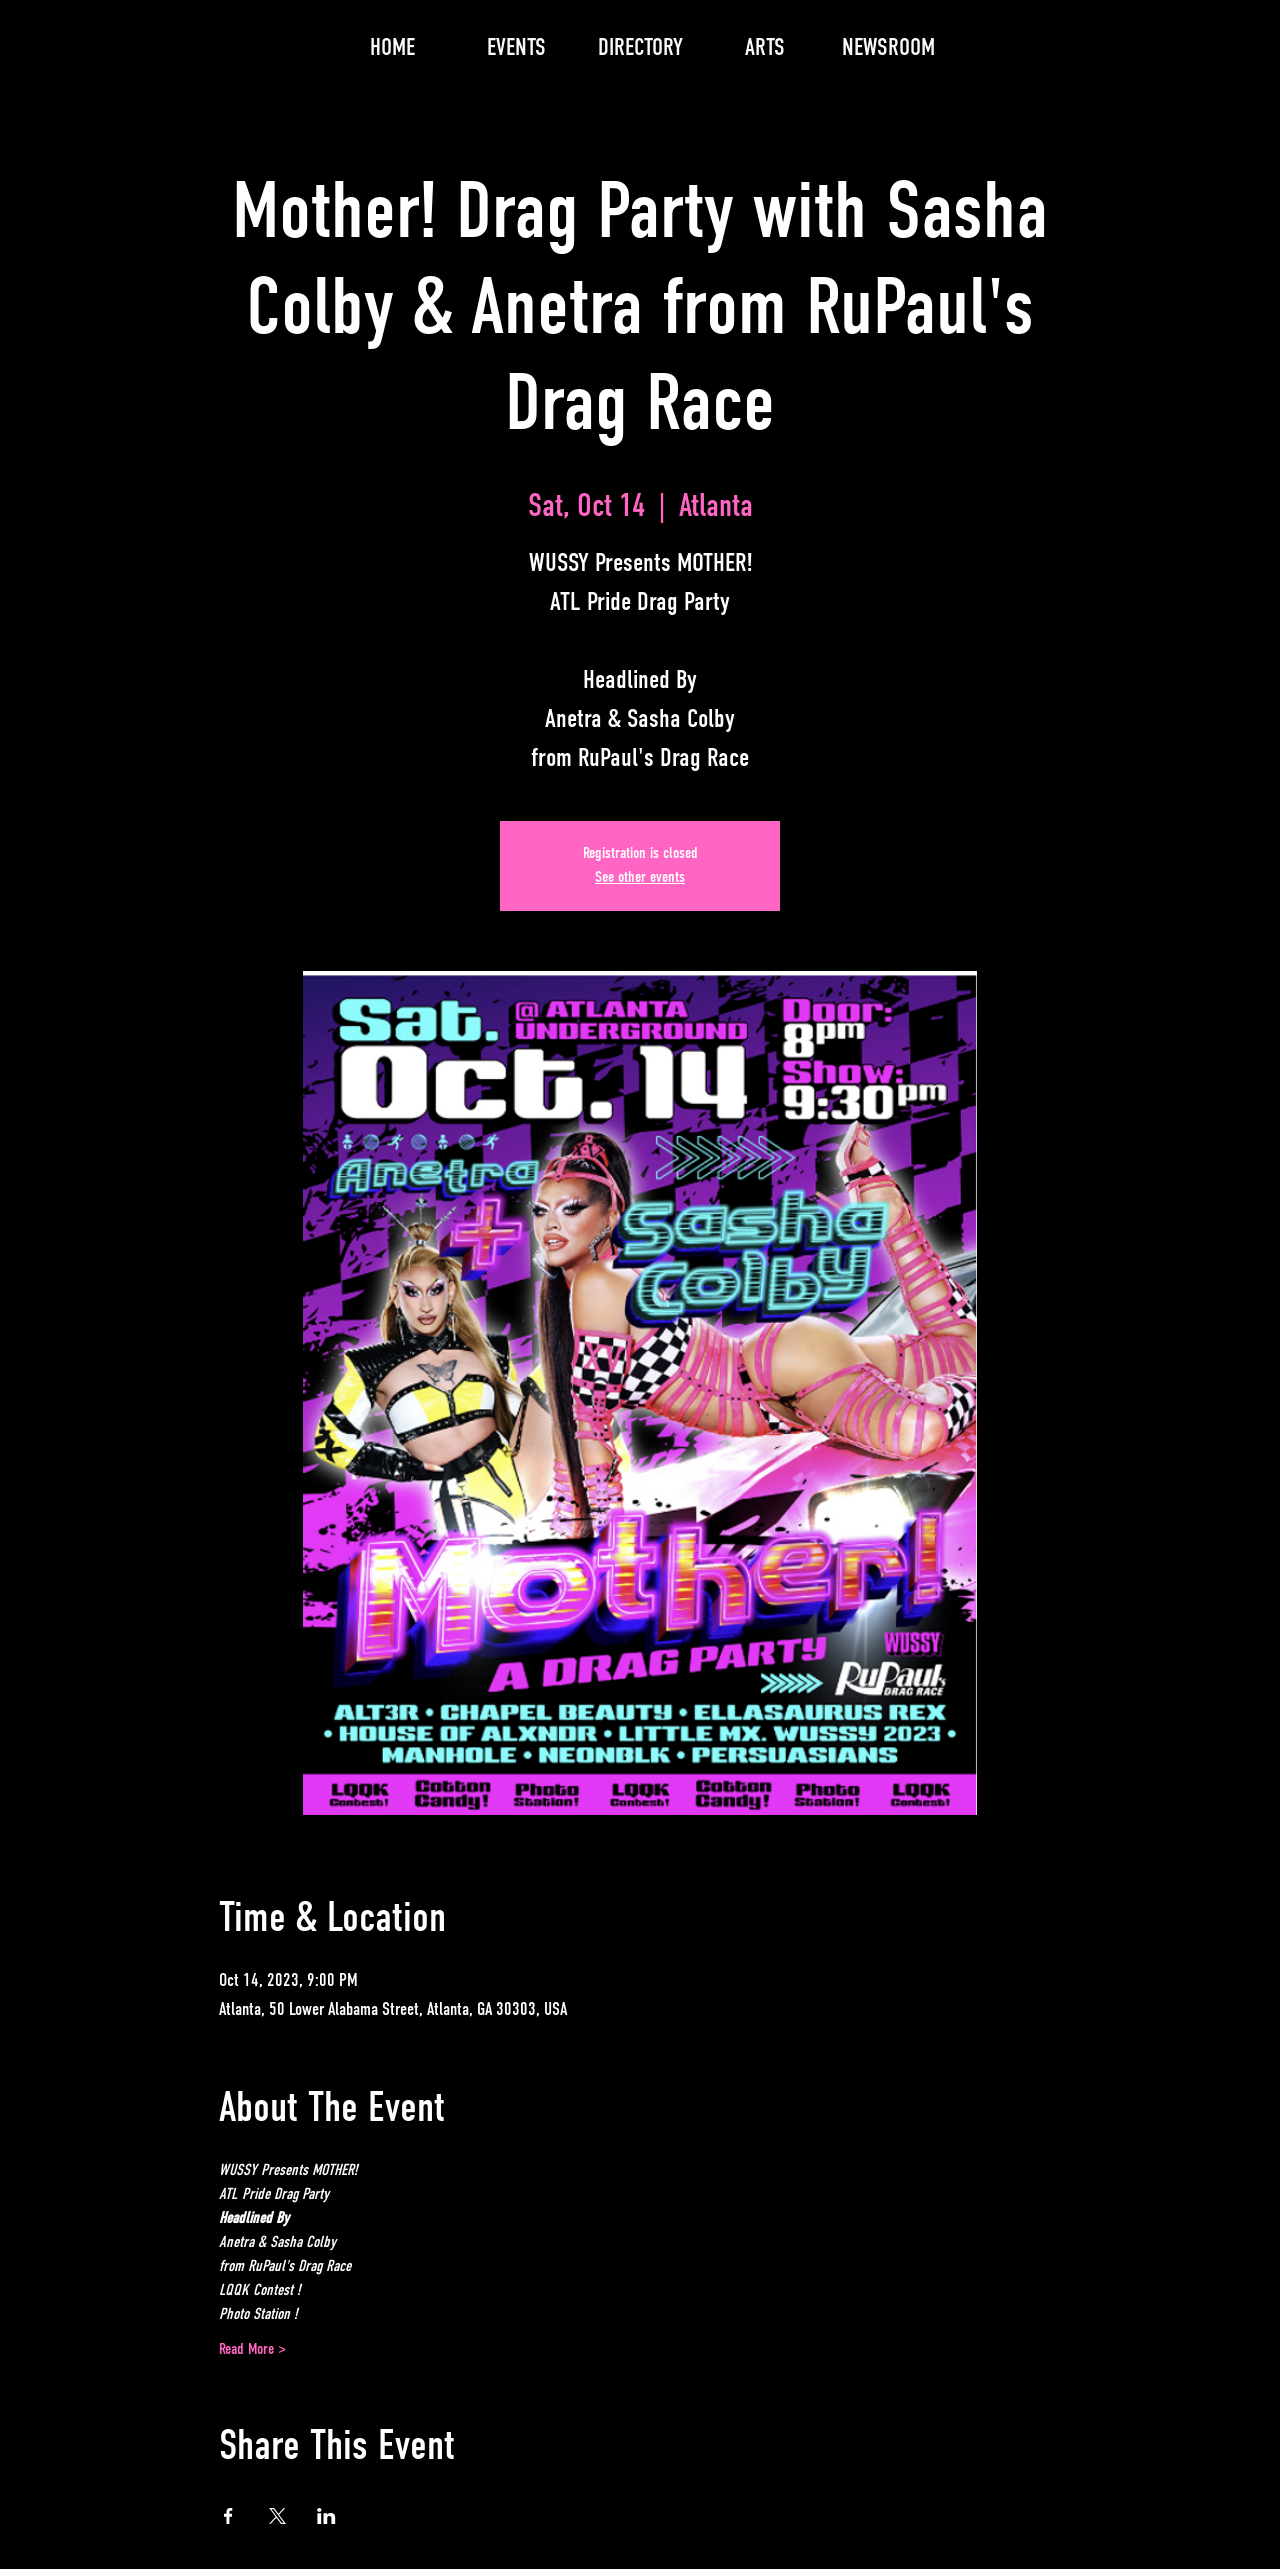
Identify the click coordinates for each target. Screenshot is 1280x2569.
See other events (640, 878)
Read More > (252, 2350)
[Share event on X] (277, 2516)
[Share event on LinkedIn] (326, 2516)
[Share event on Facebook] (228, 2516)
